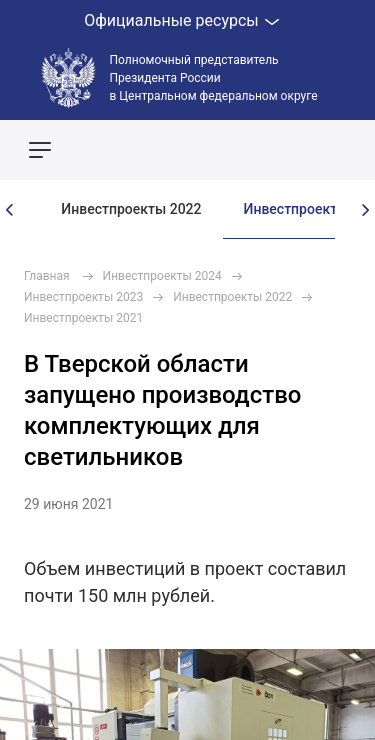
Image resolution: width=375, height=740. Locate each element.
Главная (47, 276)
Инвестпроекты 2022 (131, 209)
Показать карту (300, 150)
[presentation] (10, 210)
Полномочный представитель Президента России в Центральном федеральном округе (214, 78)
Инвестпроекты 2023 (83, 297)
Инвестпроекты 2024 (162, 276)
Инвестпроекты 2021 (83, 318)
